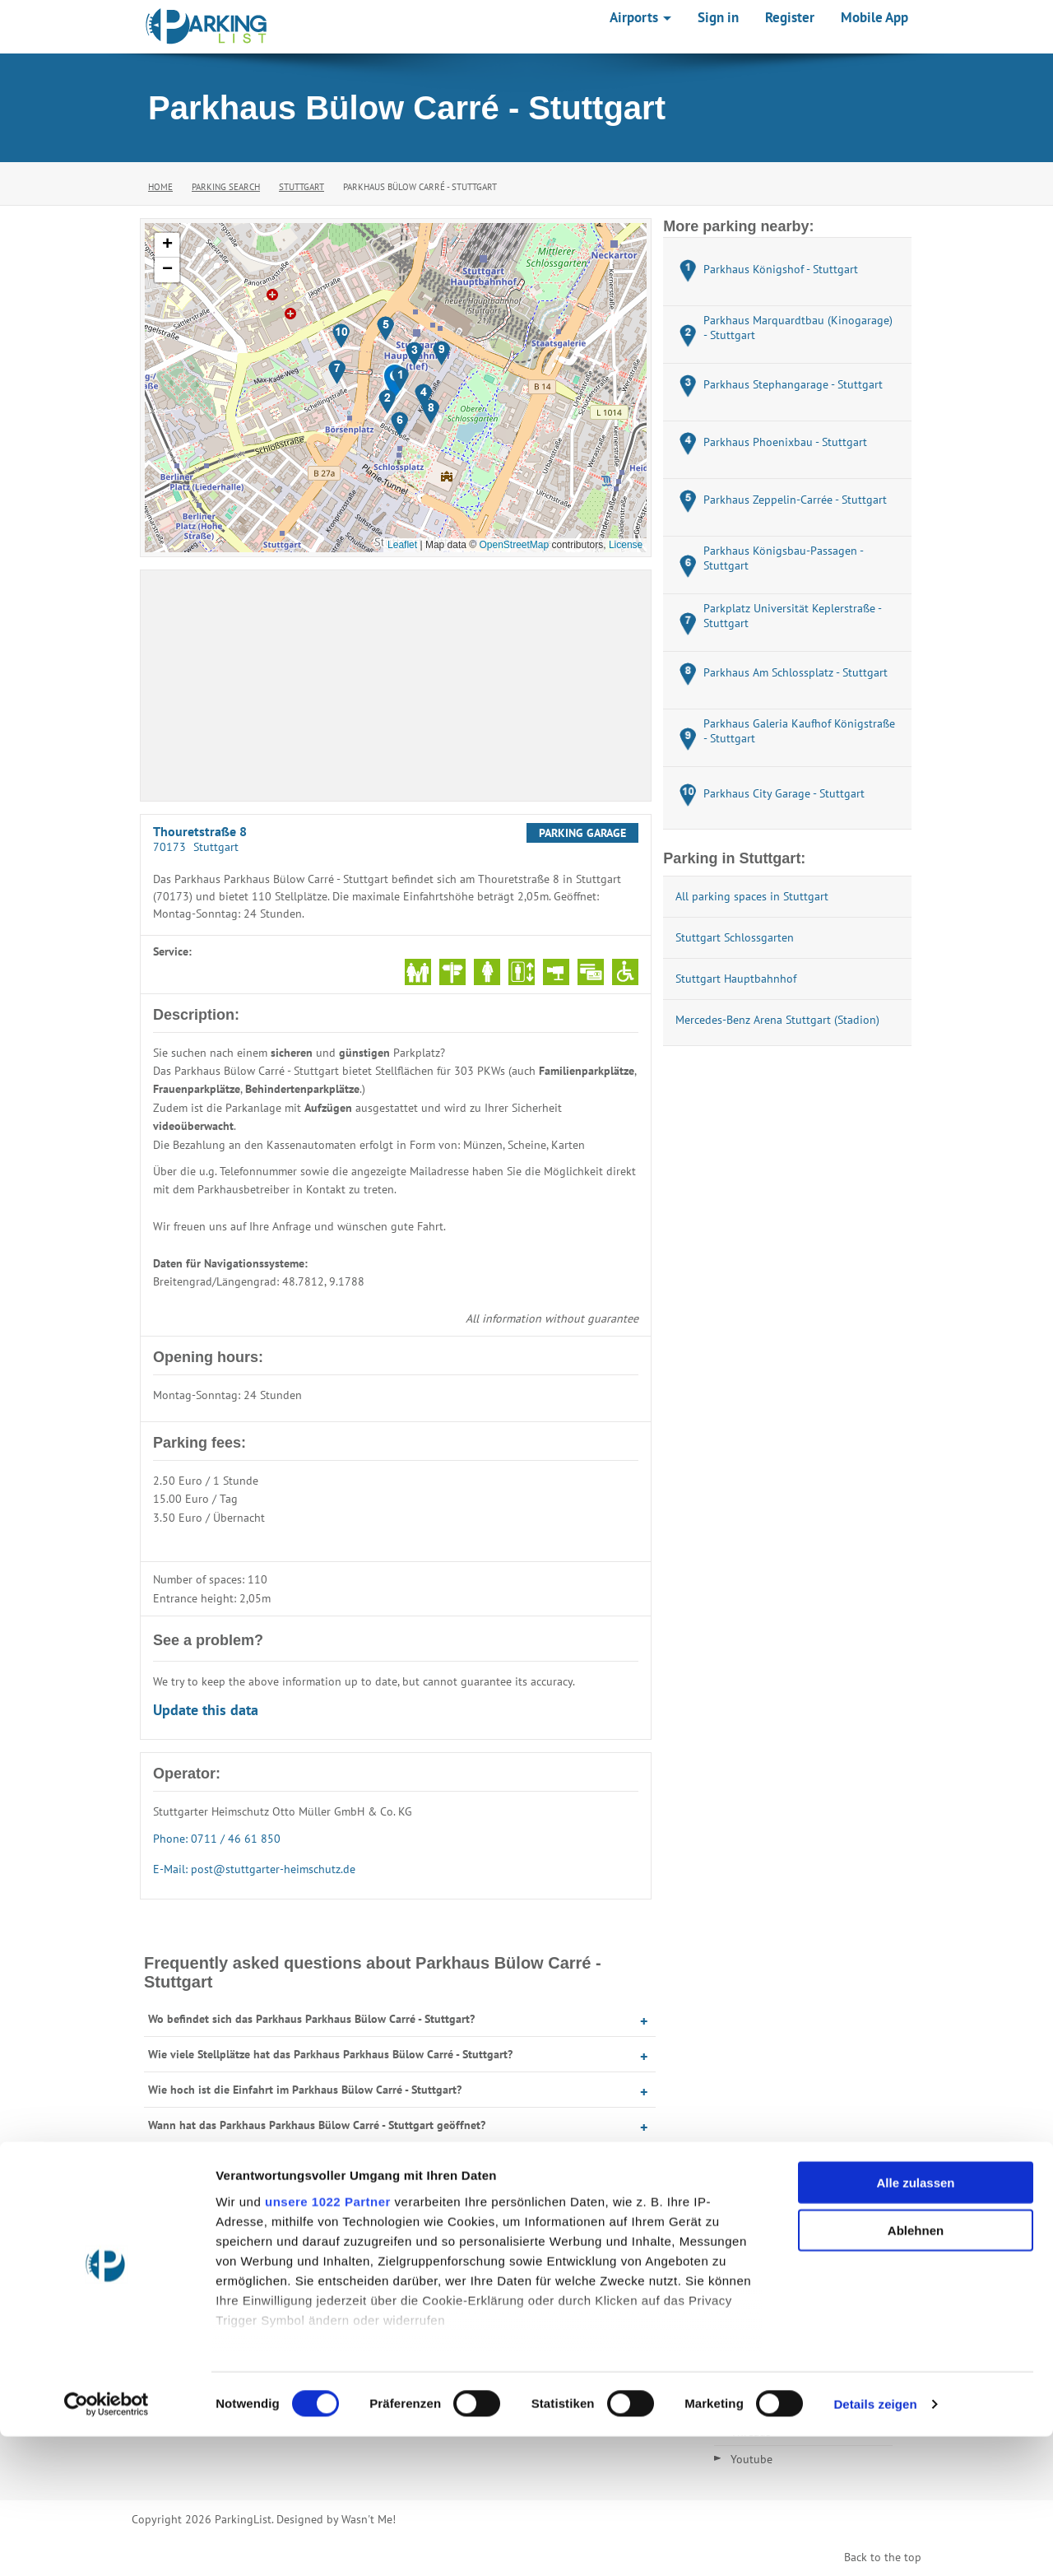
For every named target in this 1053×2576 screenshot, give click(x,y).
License (625, 545)
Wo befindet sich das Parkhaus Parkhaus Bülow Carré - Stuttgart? (311, 2018)
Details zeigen (874, 2543)
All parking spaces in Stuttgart (751, 896)
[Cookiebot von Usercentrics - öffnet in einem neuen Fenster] (107, 2544)
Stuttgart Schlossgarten (734, 937)
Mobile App (874, 17)
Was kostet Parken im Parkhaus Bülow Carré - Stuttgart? (288, 2160)
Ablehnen (916, 2370)
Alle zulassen (915, 2322)
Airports (640, 17)
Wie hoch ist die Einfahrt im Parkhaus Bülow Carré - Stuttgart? (305, 2089)
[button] (400, 378)
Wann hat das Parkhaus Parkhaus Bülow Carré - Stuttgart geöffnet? (316, 2125)
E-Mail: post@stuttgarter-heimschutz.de (254, 1869)
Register (789, 17)
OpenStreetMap (514, 545)
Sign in (718, 17)
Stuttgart (301, 187)
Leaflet (402, 545)
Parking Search (226, 187)
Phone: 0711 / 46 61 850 (217, 1838)
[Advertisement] (396, 685)
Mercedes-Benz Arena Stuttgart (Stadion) (777, 1019)
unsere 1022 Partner (328, 2341)
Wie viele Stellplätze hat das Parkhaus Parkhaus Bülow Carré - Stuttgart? (330, 2054)
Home (160, 187)
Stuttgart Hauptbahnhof (735, 978)
